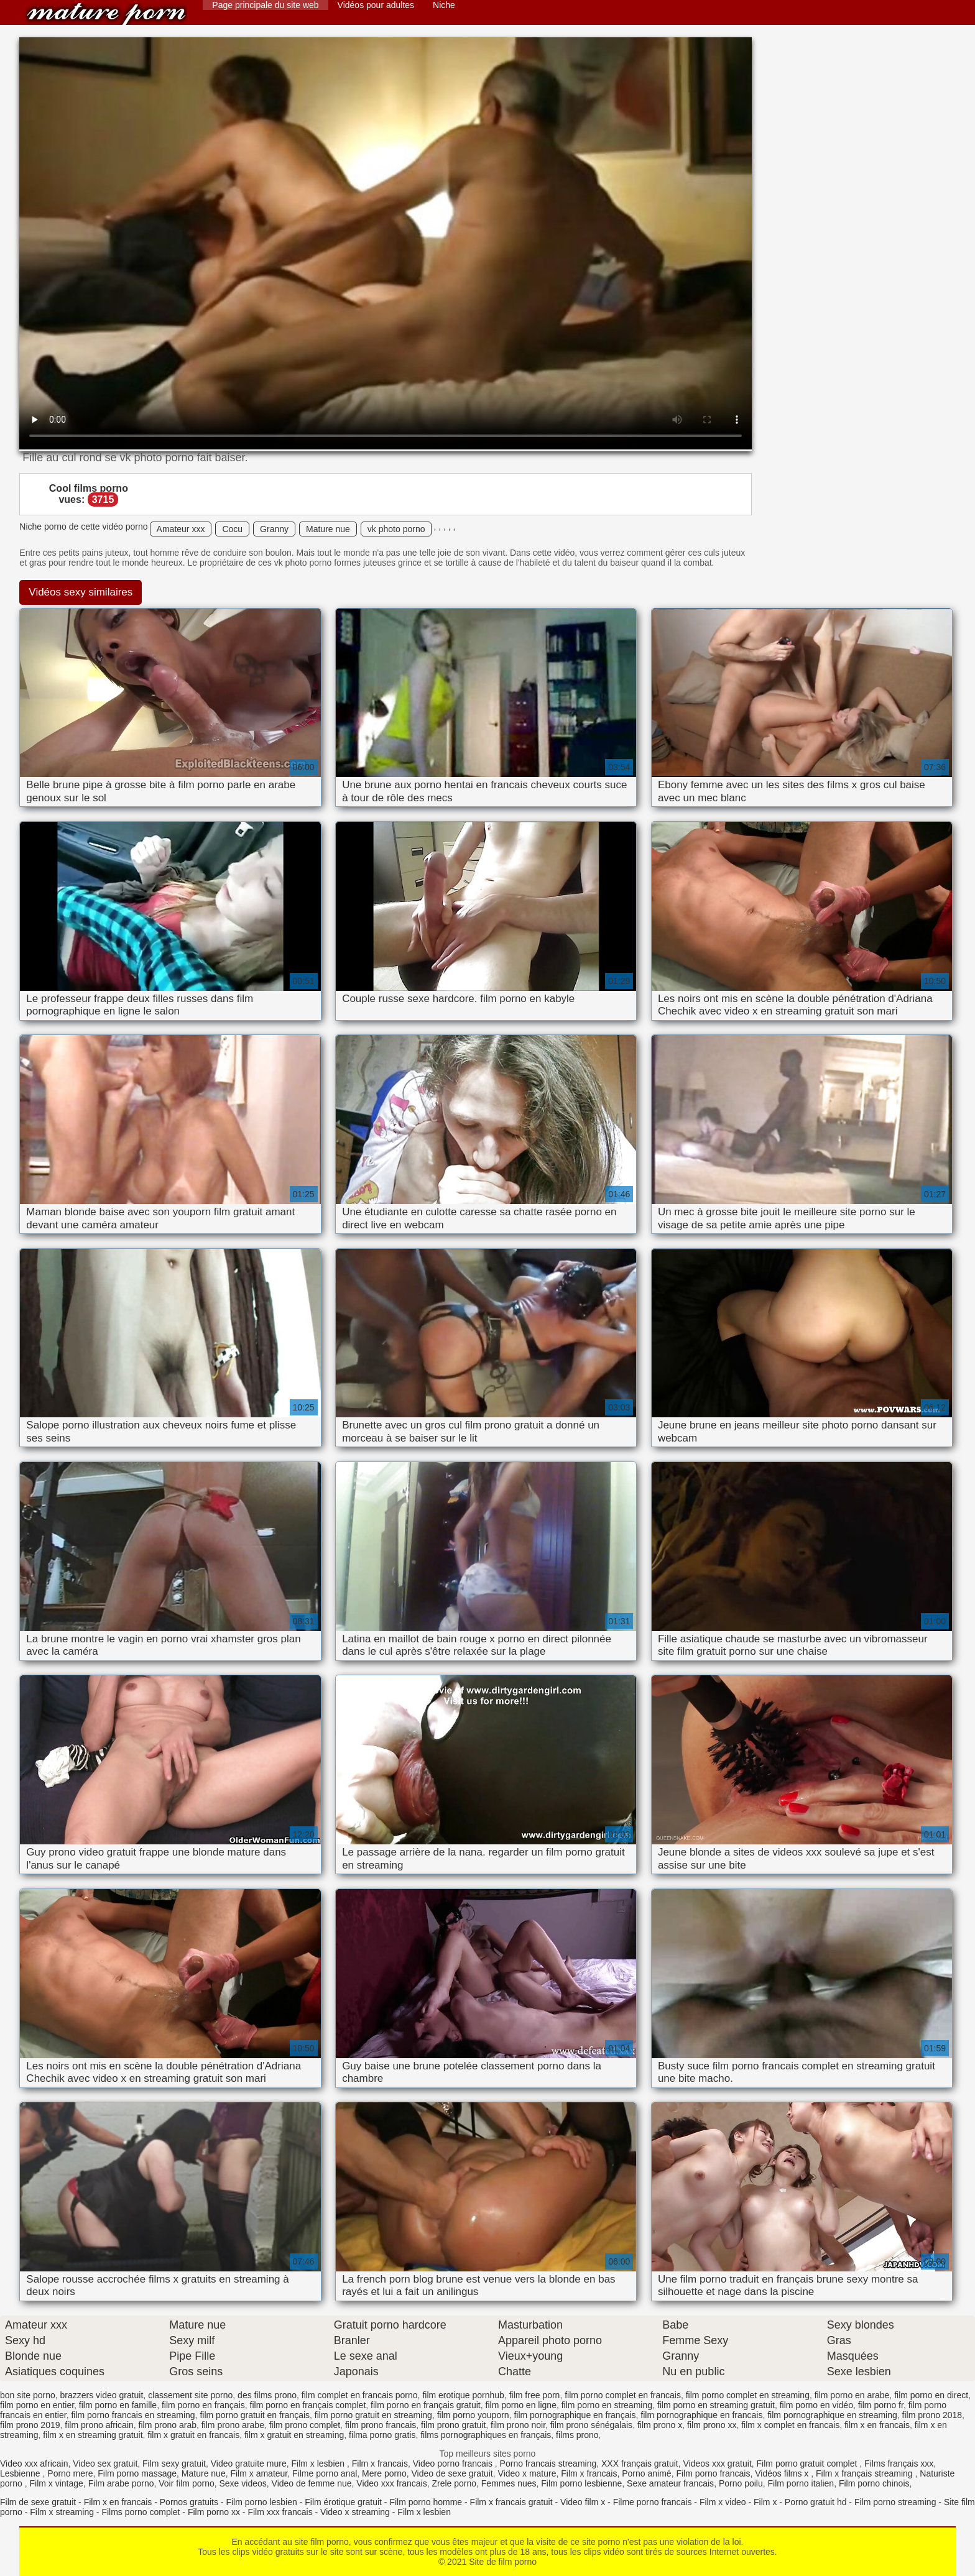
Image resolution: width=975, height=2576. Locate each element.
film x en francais (877, 2425)
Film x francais (380, 2463)
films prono (577, 2435)
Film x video (723, 2502)
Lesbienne (21, 2473)
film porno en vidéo (816, 2405)
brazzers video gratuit (102, 2395)
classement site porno (190, 2395)
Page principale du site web (265, 5)
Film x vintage (56, 2483)
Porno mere (70, 2473)
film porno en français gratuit (426, 2405)
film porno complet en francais (623, 2395)
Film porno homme (425, 2502)
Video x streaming (355, 2512)
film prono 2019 (30, 2425)
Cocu (232, 529)
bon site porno (27, 2395)
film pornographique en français (574, 2415)
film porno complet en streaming (748, 2395)
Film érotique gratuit (343, 2502)
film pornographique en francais (701, 2415)
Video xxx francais (391, 2483)
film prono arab (167, 2425)
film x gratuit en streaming (294, 2435)
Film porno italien (801, 2483)
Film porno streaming (895, 2502)
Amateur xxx (181, 529)
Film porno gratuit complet (808, 2463)
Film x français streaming (865, 2473)
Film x (765, 2502)
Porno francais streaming (548, 2463)
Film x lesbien (318, 2463)
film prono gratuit (453, 2425)
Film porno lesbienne (581, 2483)
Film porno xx (214, 2512)
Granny (274, 529)
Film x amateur (258, 2473)
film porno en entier (37, 2405)
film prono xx (711, 2425)
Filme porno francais (652, 2502)
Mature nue (328, 529)
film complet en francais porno (360, 2395)
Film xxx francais (279, 2512)
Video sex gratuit (105, 2463)
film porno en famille (118, 2405)
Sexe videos (243, 2483)
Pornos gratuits (189, 2502)
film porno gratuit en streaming (373, 2415)
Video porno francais (454, 2463)
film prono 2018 (932, 2415)
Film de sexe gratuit (38, 2502)
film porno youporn (473, 2415)
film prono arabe (232, 2425)
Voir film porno (186, 2483)
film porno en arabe (852, 2395)
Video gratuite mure (249, 2463)
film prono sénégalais (591, 2425)
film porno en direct (931, 2395)
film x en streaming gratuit (92, 2435)
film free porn (534, 2395)
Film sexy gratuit (174, 2463)
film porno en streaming (606, 2405)
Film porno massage (137, 2473)
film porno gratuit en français (255, 2415)
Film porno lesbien (261, 2502)
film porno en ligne (521, 2405)
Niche (444, 5)
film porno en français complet (308, 2405)
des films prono (267, 2395)
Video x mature (527, 2473)
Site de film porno (106, 14)
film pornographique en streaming (832, 2415)
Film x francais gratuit (511, 2502)
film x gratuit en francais (193, 2435)
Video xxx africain (34, 2463)
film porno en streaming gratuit (716, 2405)
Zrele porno (454, 2483)
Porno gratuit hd (816, 2502)
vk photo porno (396, 529)
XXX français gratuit (639, 2463)
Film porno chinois (874, 2483)
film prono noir (518, 2425)
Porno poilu (741, 2483)
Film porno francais (713, 2473)
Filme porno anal (324, 2473)
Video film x (582, 2502)
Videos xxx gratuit (717, 2463)
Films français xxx (898, 2463)
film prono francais (380, 2425)
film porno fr (880, 2405)
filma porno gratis (382, 2435)
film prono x (659, 2425)
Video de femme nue (312, 2483)
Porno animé (646, 2473)
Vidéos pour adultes (376, 5)
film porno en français (203, 2405)
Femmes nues (509, 2483)
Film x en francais (118, 2502)
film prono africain (99, 2425)
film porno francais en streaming (133, 2415)
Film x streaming (62, 2512)
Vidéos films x (783, 2473)
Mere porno (384, 2473)
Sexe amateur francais (670, 2483)
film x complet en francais (790, 2425)
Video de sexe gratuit (451, 2473)
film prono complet (304, 2425)
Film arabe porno (121, 2483)
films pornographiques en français (485, 2435)
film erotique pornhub (463, 2395)
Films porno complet (140, 2512)
